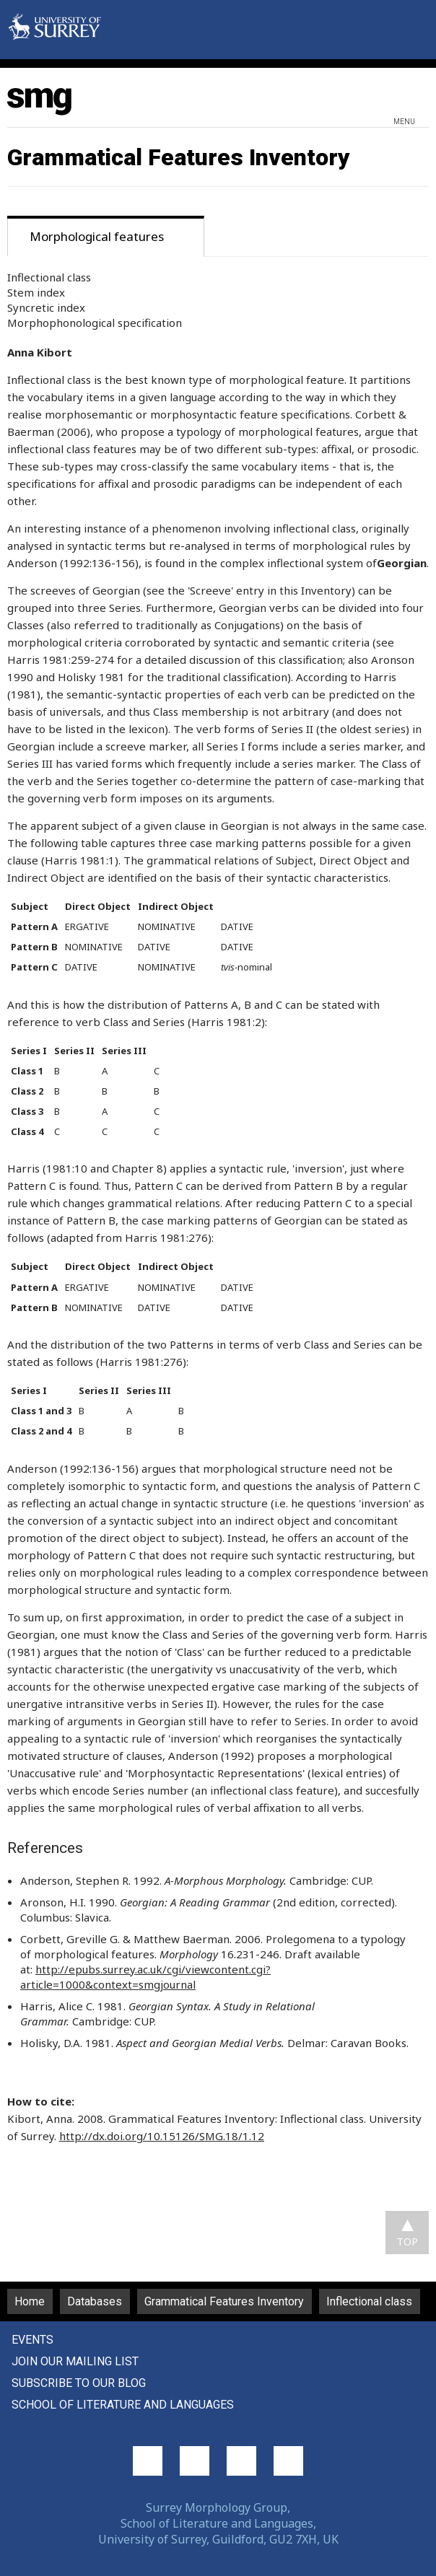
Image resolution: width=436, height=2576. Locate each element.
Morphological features (97, 236)
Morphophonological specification (94, 322)
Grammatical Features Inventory (224, 2301)
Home (29, 2301)
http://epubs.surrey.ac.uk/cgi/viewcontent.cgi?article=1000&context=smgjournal (145, 1977)
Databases (94, 2301)
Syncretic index (46, 307)
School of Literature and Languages (123, 2404)
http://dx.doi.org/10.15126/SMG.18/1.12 (161, 2136)
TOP (407, 2241)
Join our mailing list (75, 2361)
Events (32, 2340)
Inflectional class (49, 277)
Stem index (36, 292)
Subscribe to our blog (79, 2383)
